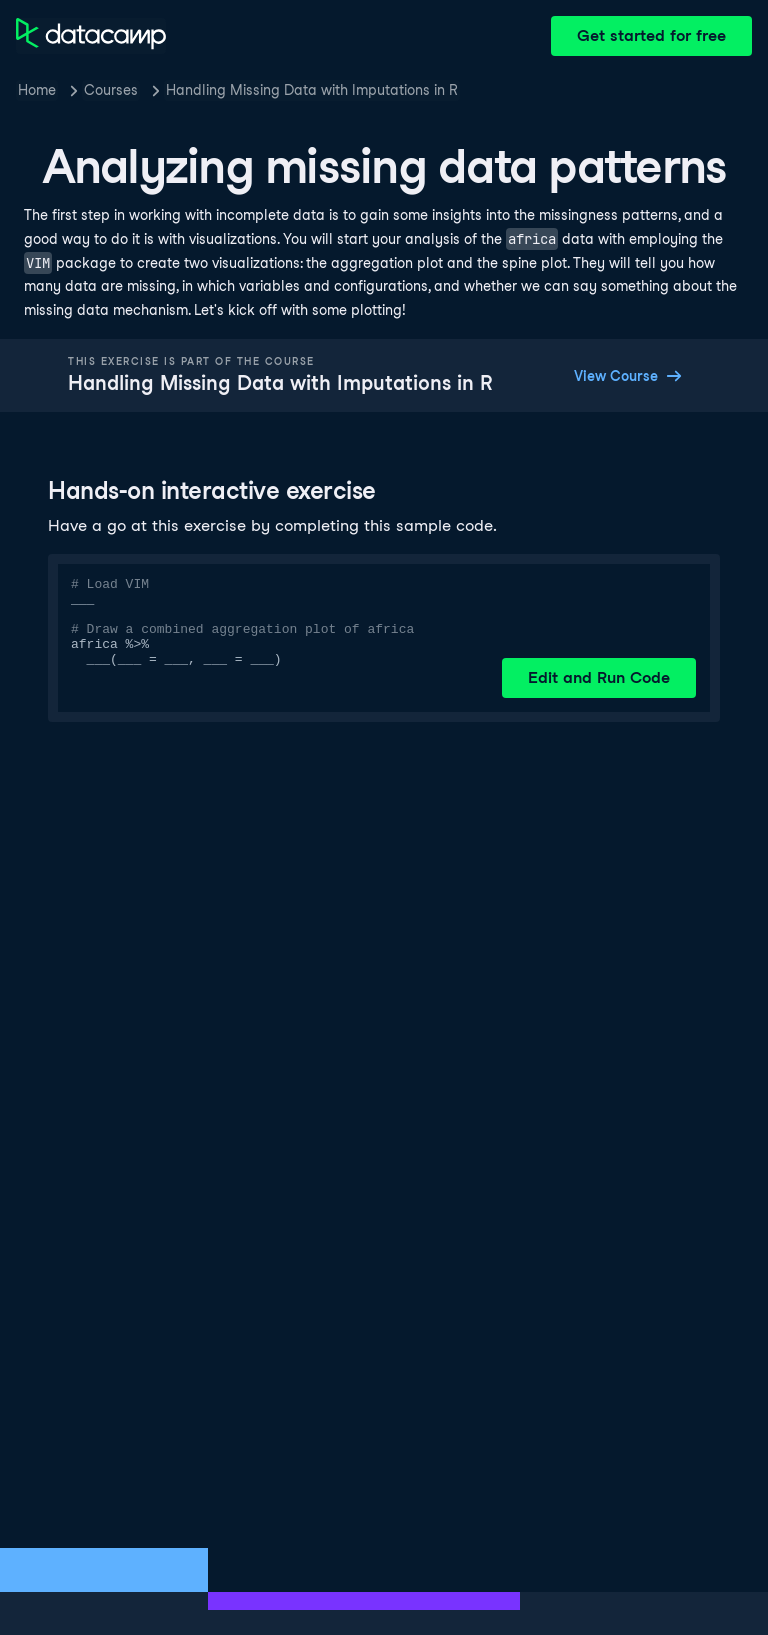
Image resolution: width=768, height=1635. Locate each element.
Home (37, 90)
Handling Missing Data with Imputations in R (312, 90)
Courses (111, 90)
